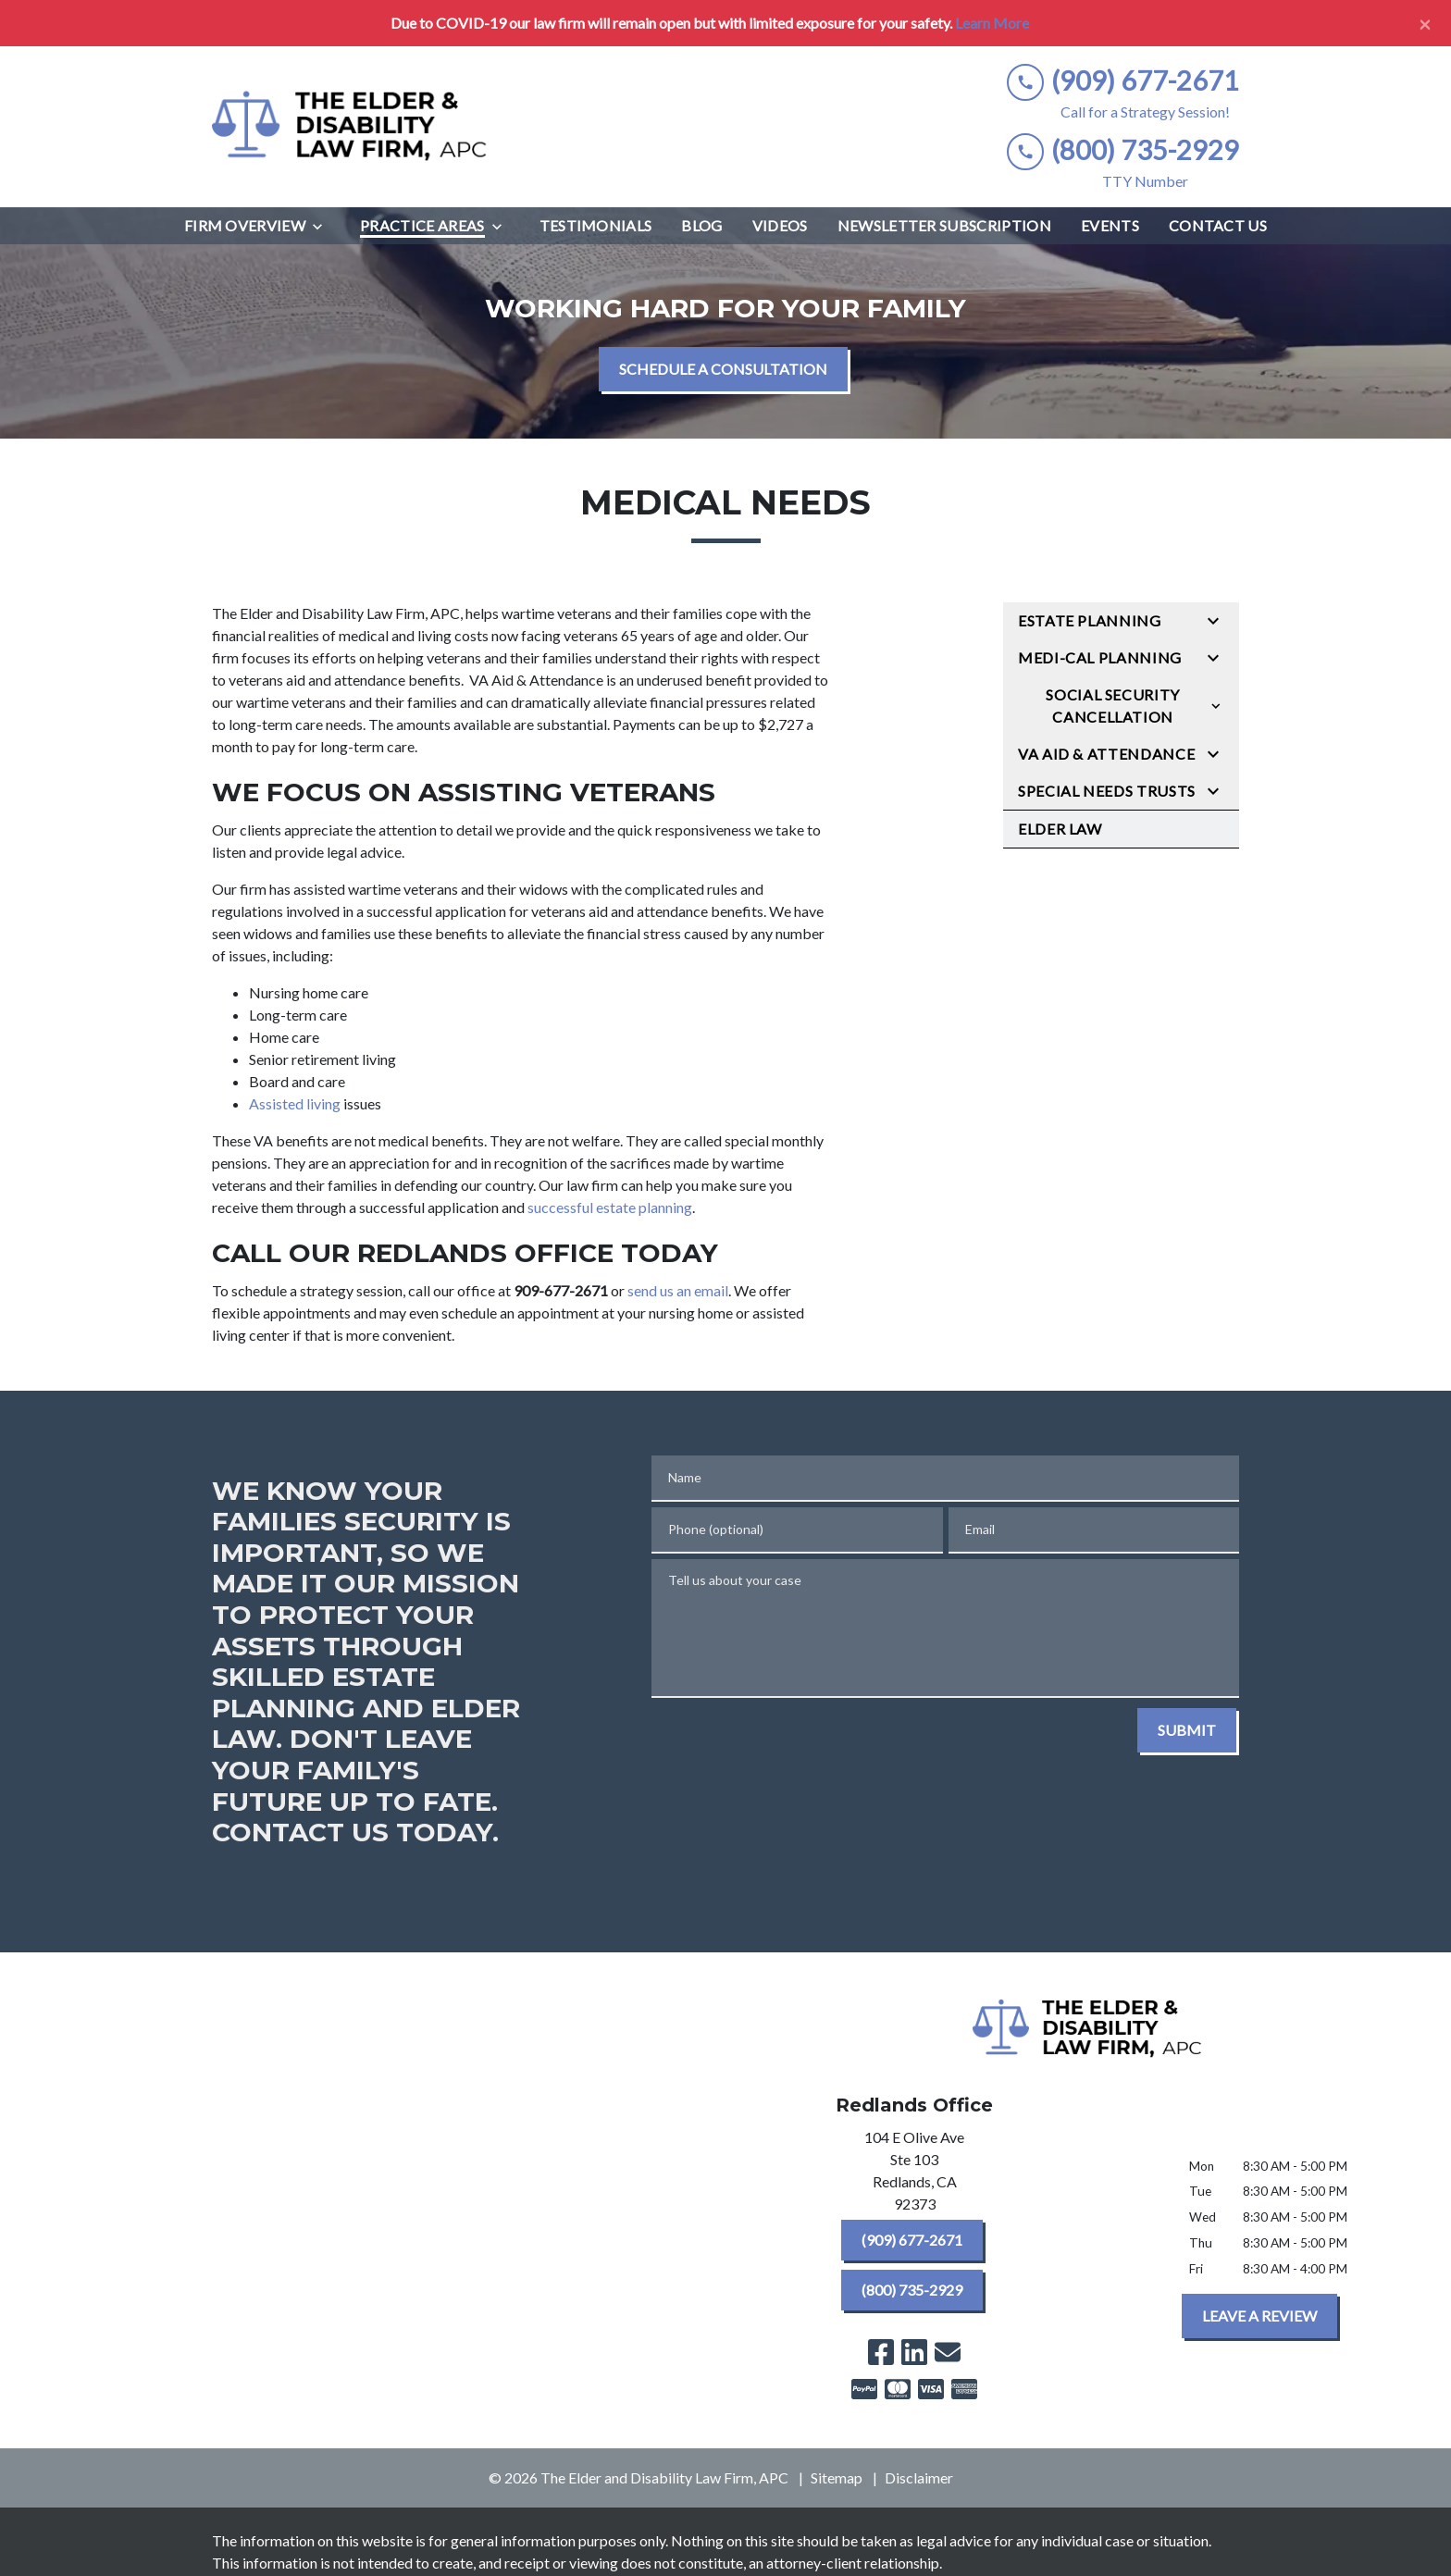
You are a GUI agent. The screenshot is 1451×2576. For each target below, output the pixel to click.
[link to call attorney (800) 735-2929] (1123, 150)
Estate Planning (1089, 620)
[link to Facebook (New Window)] (881, 2352)
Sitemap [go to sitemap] (836, 2477)
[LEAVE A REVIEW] (1259, 2316)
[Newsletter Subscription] (944, 225)
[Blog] (701, 225)
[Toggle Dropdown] (323, 226)
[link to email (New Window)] (948, 2352)
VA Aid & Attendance (1106, 753)
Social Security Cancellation (1113, 705)
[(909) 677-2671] (912, 2240)
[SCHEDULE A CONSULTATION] (723, 369)
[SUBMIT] (1186, 1730)
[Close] (1425, 23)
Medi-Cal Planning (1100, 657)
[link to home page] (351, 127)
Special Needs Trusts (1107, 790)
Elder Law (1060, 828)
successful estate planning (609, 1207)
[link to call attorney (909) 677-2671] (1123, 81)
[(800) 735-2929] (912, 2290)
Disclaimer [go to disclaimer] (919, 2477)
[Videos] (780, 225)
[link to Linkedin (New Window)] (914, 2352)
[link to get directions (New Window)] (914, 2174)
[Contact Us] (1217, 225)
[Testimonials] (596, 225)
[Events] (1110, 225)
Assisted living (295, 1103)
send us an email (677, 1290)
